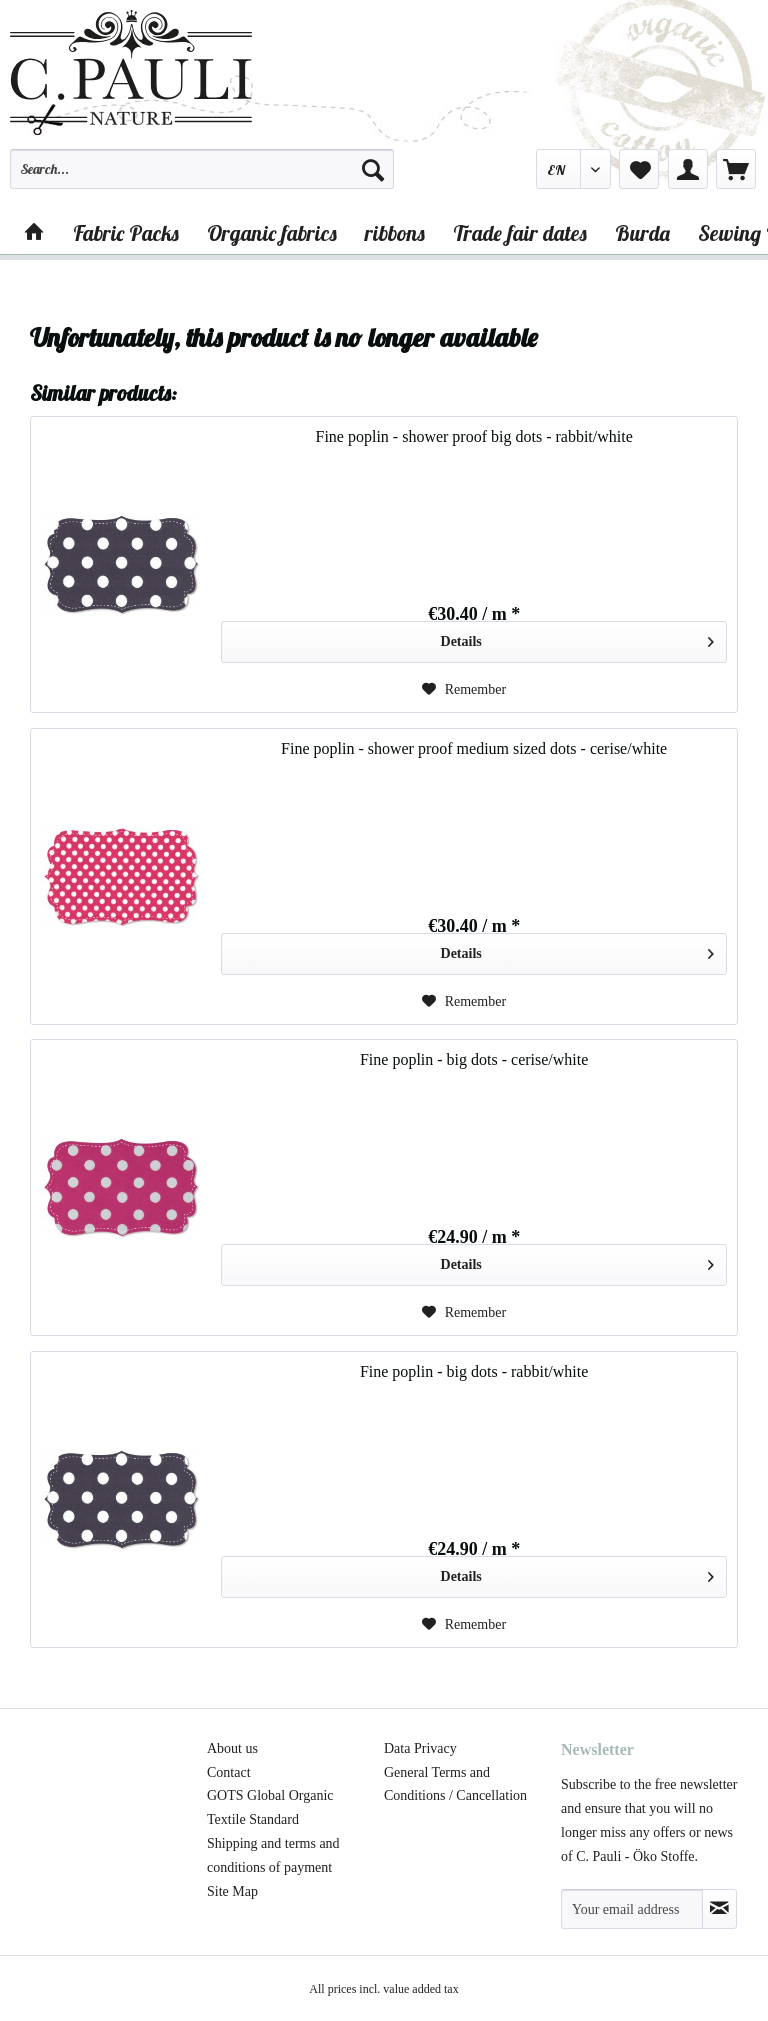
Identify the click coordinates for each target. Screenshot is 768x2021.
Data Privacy (420, 1748)
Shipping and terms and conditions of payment (273, 1855)
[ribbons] (395, 233)
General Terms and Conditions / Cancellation (455, 1784)
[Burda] (642, 233)
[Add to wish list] (464, 690)
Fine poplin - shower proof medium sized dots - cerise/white (474, 748)
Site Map (232, 1891)
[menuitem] (202, 178)
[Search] (373, 169)
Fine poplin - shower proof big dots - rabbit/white (473, 436)
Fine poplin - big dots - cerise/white (474, 1059)
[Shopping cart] (736, 169)
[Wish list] (639, 169)
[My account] (688, 169)
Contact (229, 1772)
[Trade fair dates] (520, 233)
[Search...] (202, 169)
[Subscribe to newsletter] (719, 1909)
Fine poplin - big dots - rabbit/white (474, 1371)
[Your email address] (632, 1909)
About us (232, 1748)
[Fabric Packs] (126, 233)
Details (577, 637)
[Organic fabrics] (272, 233)
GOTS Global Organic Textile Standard (270, 1807)
